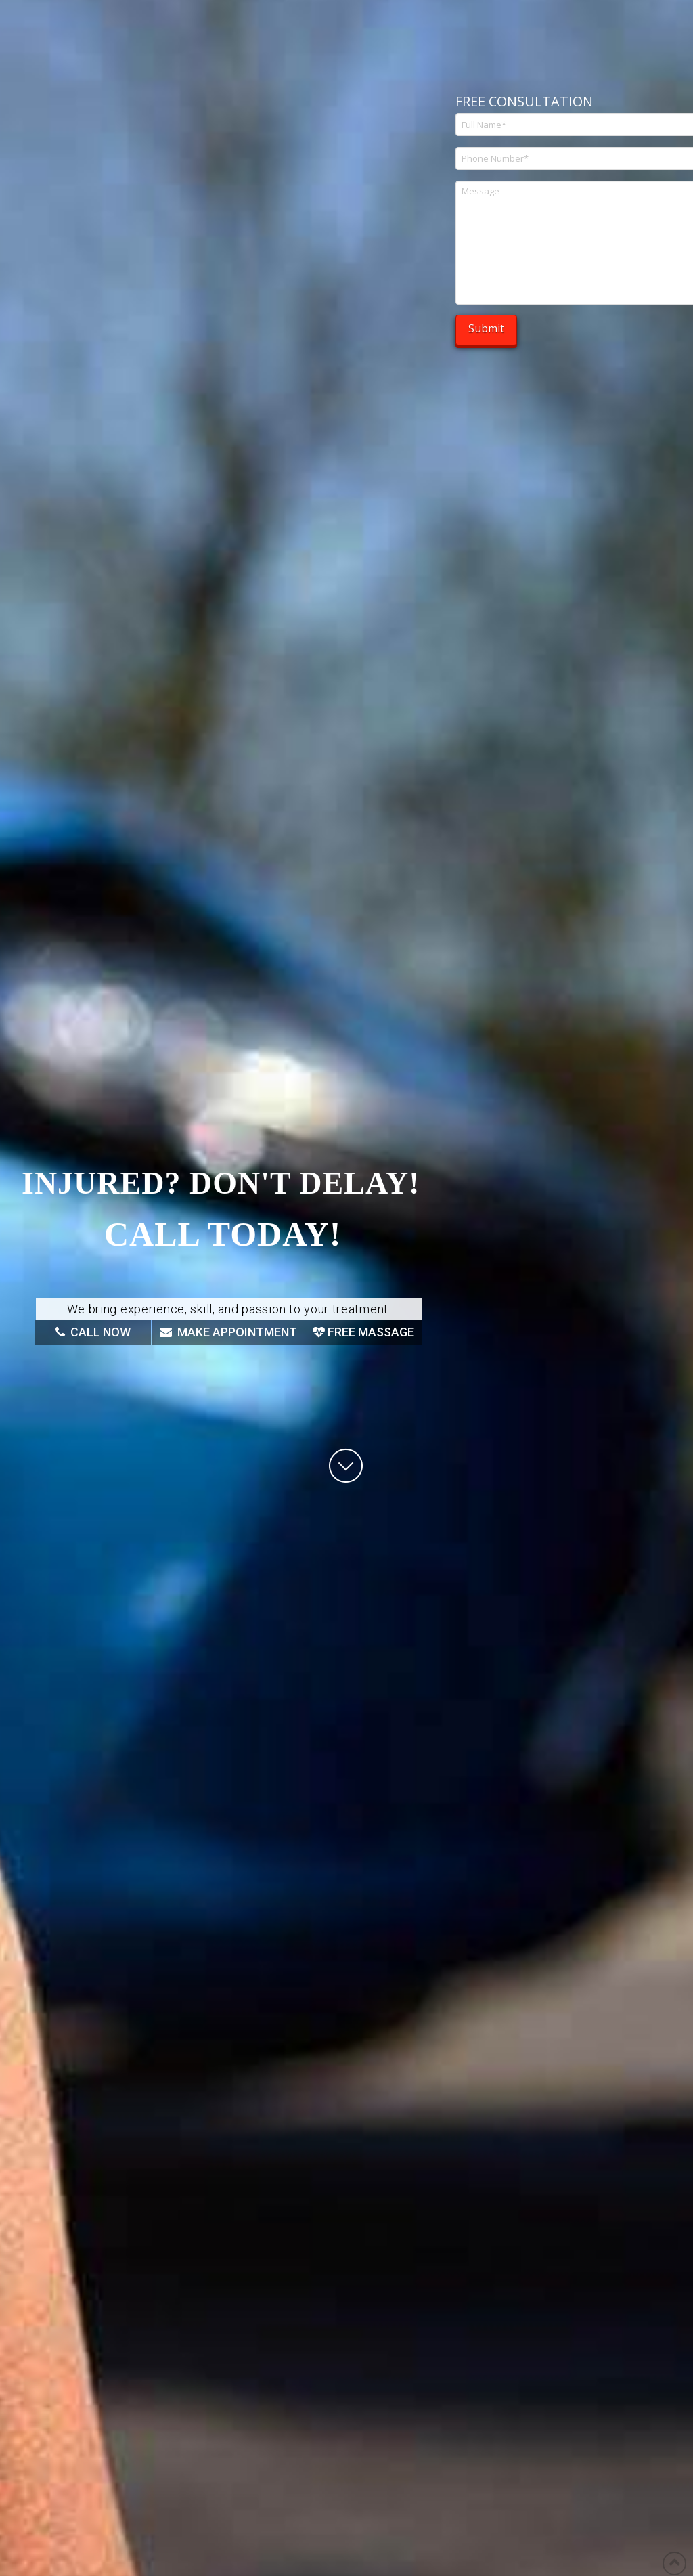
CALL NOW (93, 1332)
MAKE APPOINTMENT (228, 1332)
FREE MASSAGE (363, 1332)
